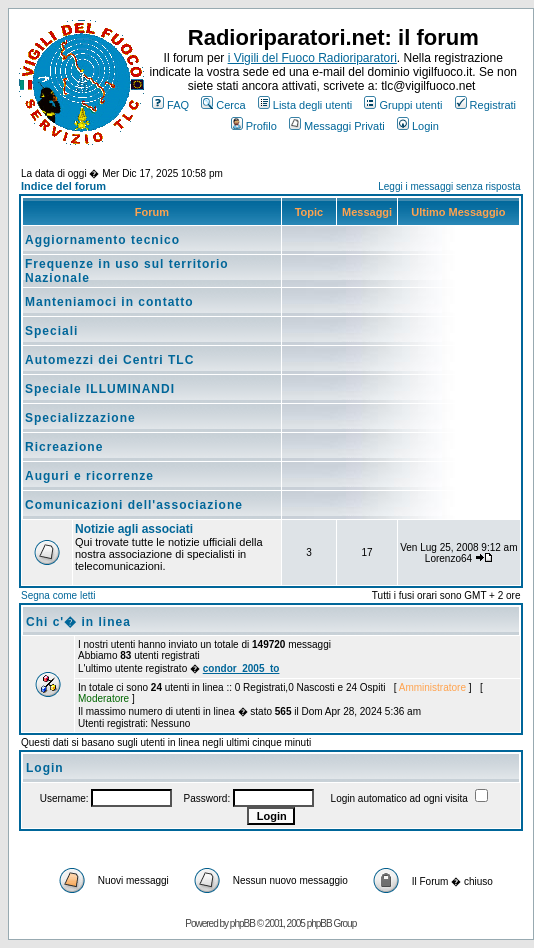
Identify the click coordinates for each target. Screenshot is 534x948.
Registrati (485, 105)
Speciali (51, 331)
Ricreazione (64, 447)
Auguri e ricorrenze (89, 476)
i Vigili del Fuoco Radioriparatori (312, 58)
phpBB (242, 923)
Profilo (254, 126)
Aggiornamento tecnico (102, 240)
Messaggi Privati (337, 126)
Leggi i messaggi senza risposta (449, 186)
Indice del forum (63, 186)
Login (418, 126)
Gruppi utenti (403, 105)
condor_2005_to (241, 668)
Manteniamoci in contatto (109, 302)
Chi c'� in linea (78, 622)
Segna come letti (58, 595)
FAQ (170, 105)
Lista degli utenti (305, 105)
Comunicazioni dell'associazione (134, 505)
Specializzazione (80, 418)
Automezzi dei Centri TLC (109, 360)
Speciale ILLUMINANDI (100, 389)
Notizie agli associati (134, 529)
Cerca (223, 105)
